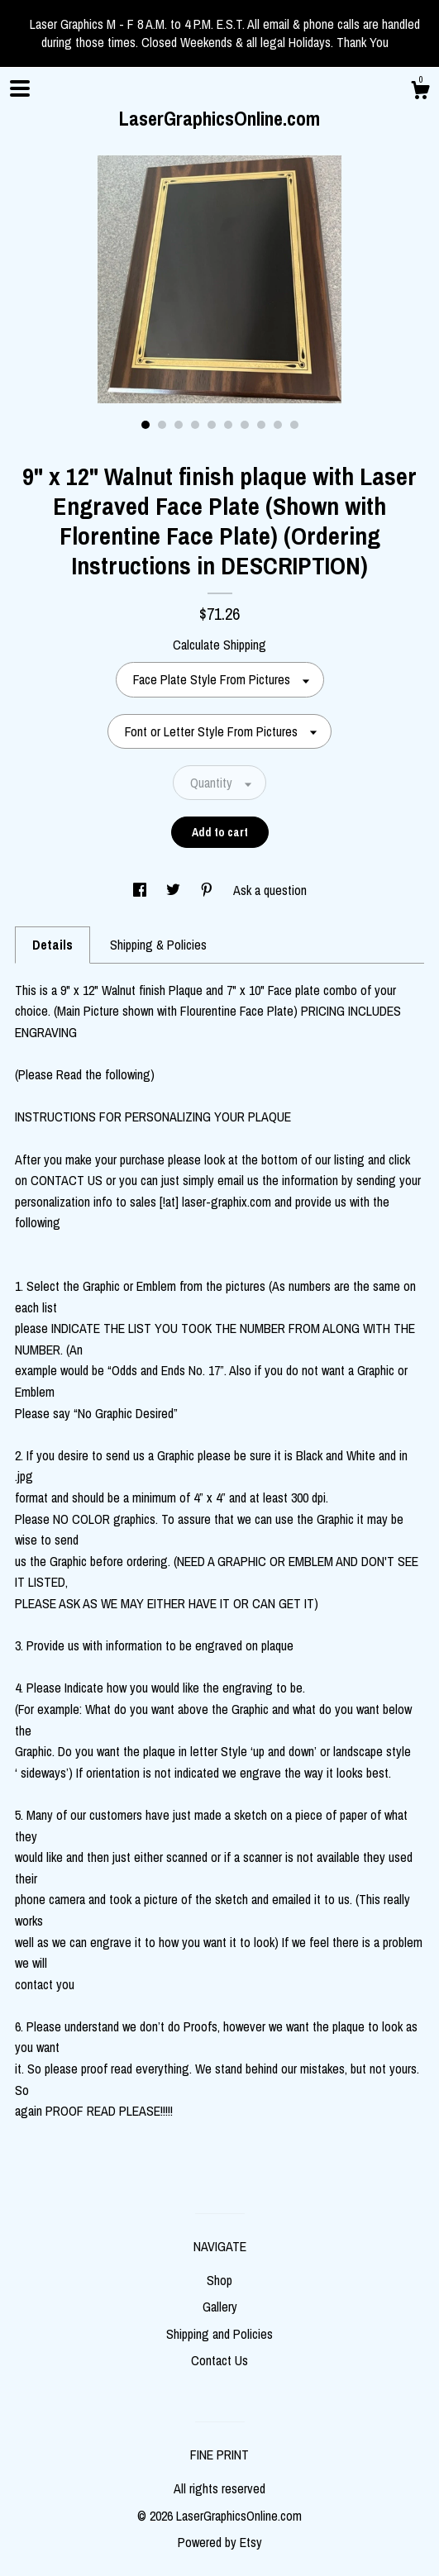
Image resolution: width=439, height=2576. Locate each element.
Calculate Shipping (219, 645)
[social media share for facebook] (141, 890)
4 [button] (195, 425)
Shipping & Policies (158, 945)
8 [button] (261, 425)
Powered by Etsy (220, 2542)
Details (52, 945)
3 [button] (178, 425)
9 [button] (278, 425)
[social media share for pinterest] (208, 890)
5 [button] (212, 425)
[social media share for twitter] (175, 890)
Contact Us (219, 2360)
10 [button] (294, 425)
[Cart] (420, 92)
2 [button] (162, 425)
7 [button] (245, 425)
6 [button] (228, 425)
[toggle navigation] (20, 88)
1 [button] (145, 425)
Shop (219, 2280)
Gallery (220, 2306)
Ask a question (270, 890)
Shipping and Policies (219, 2334)
